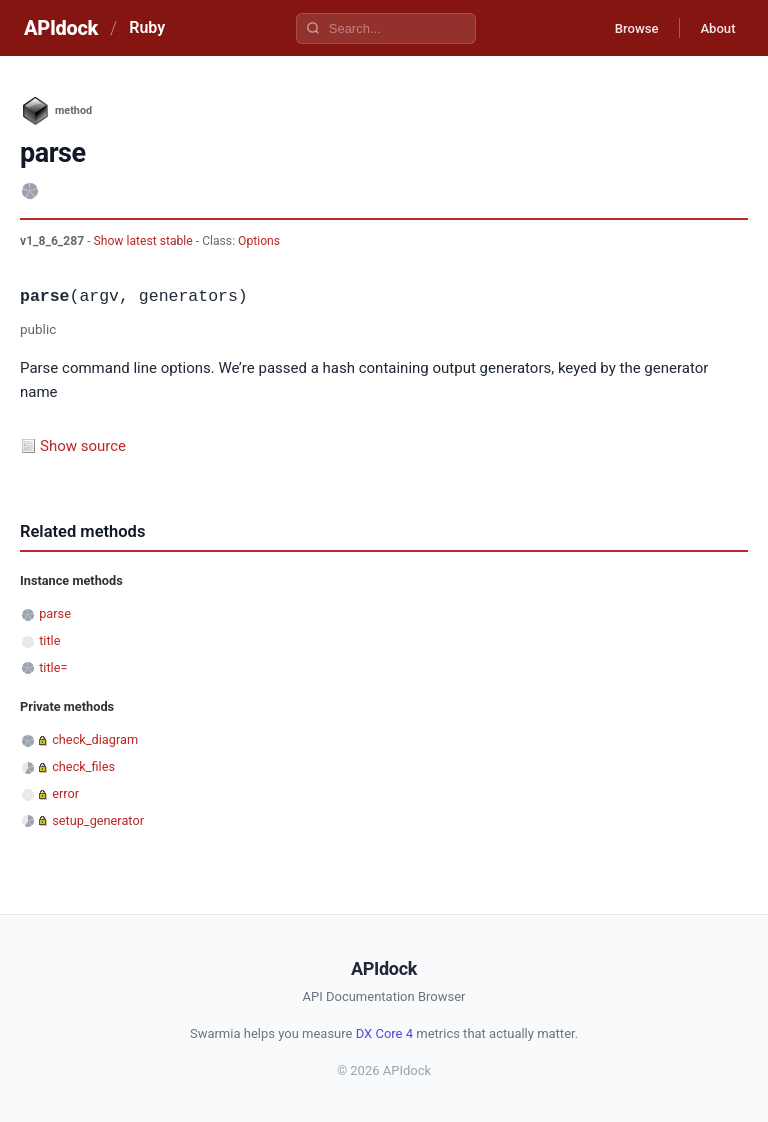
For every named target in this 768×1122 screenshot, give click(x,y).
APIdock (61, 28)
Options (259, 241)
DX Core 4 (384, 1033)
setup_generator (98, 820)
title (49, 640)
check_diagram (95, 739)
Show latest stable (145, 241)
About (713, 28)
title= (53, 667)
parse (55, 613)
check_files (83, 766)
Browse (622, 28)
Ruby (147, 27)
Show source (83, 446)
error (65, 793)
